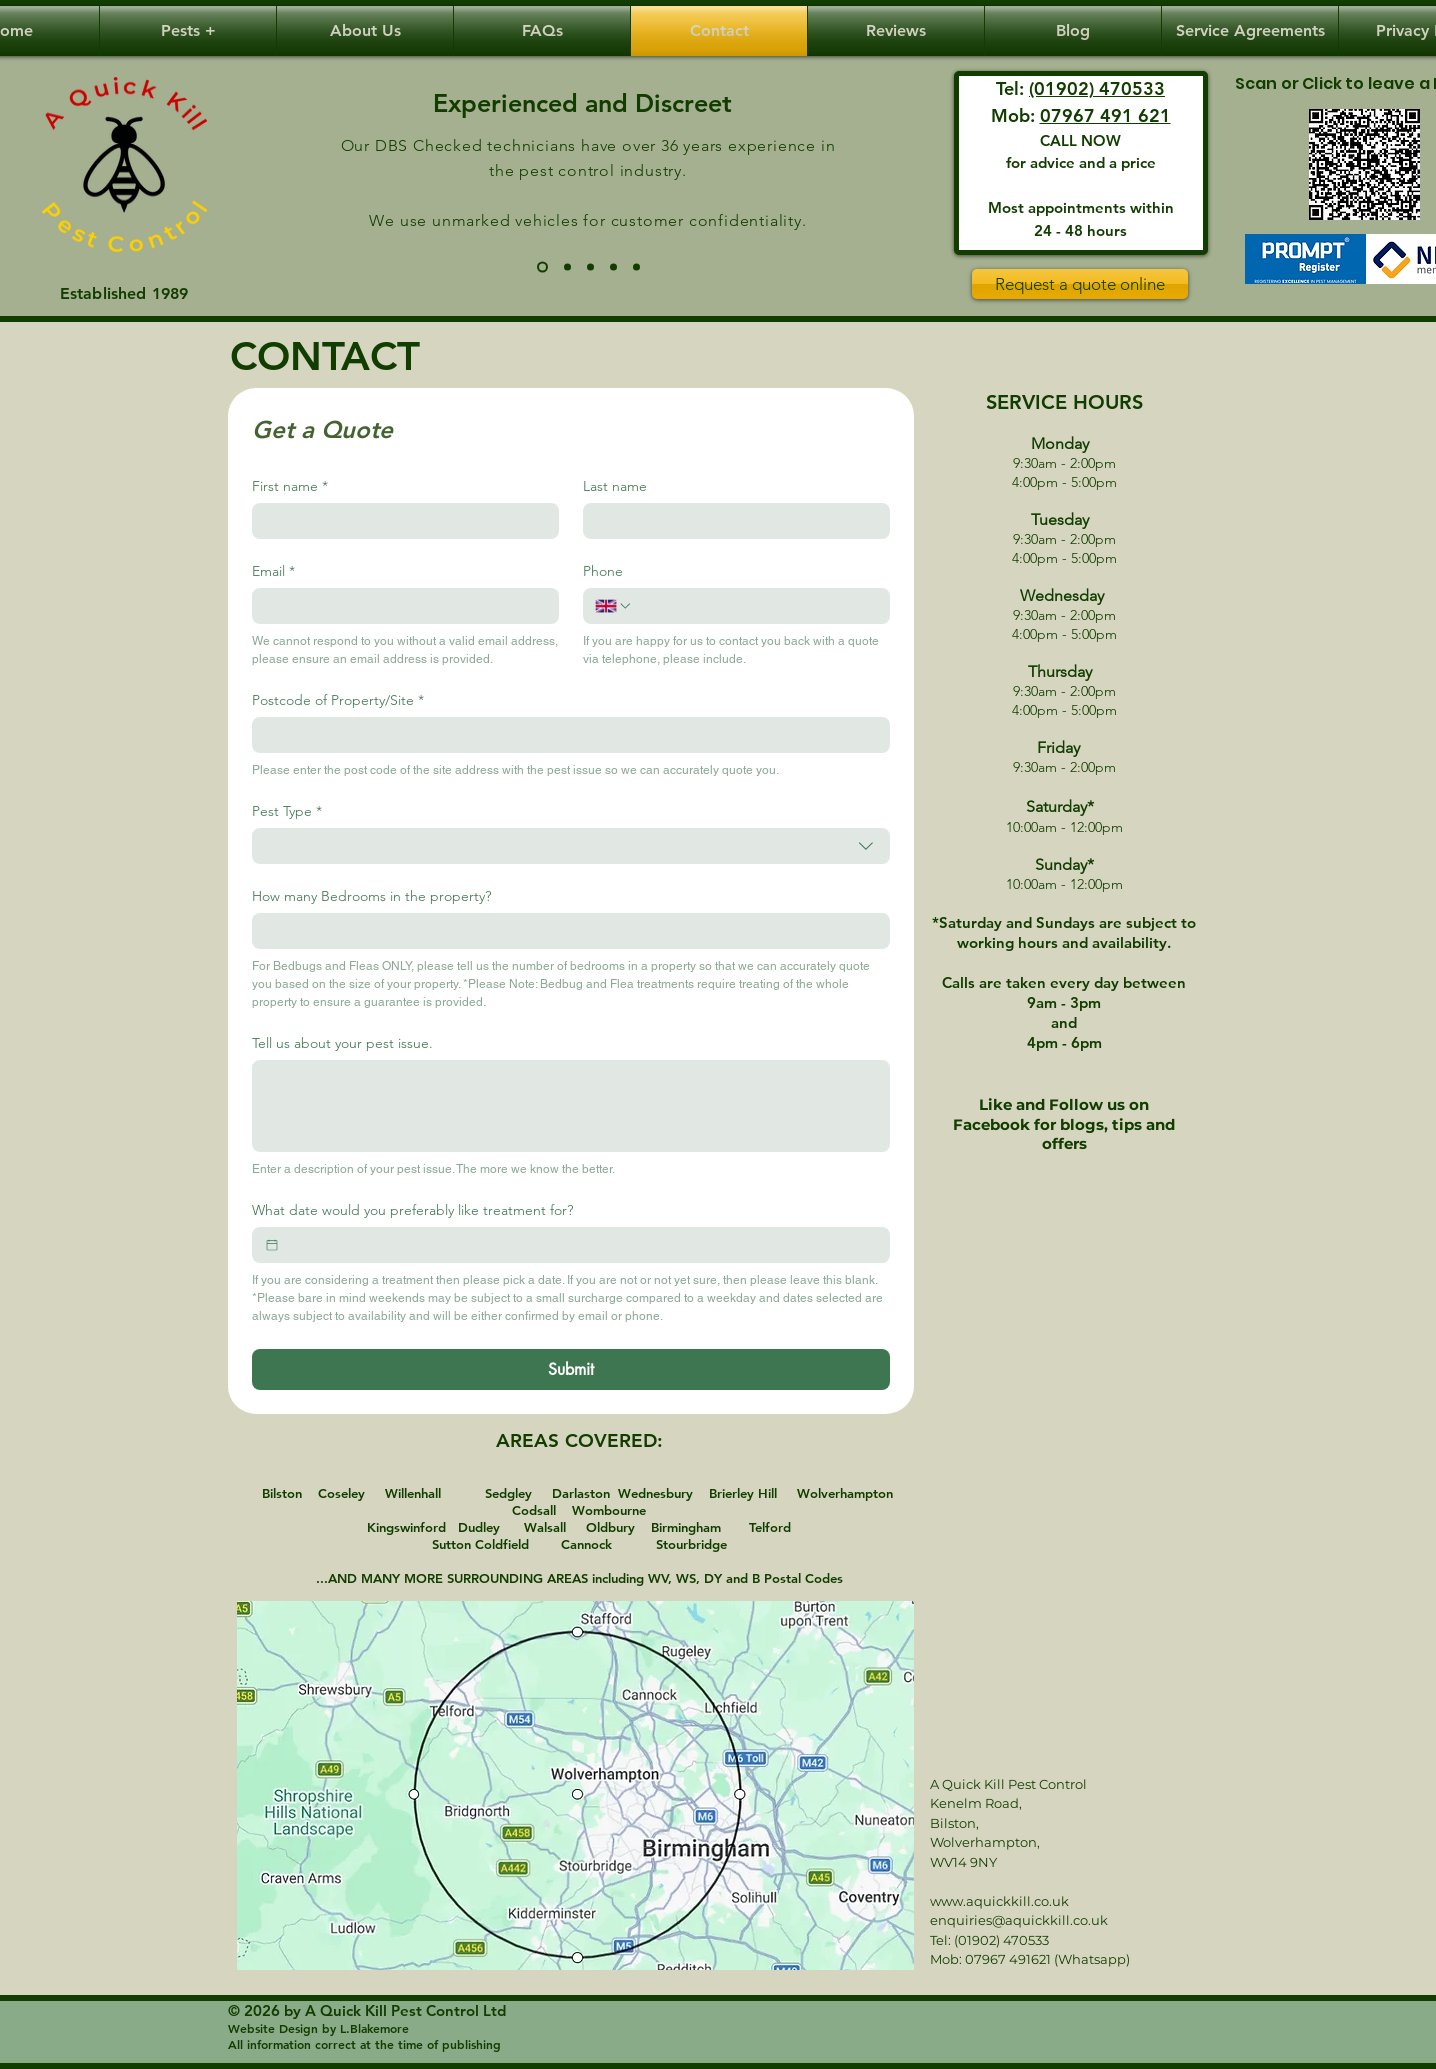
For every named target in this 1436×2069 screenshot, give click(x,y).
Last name (615, 486)
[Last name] (730, 521)
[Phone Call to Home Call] (567, 267)
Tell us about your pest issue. (342, 1043)
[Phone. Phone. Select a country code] (614, 606)
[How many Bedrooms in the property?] (565, 931)
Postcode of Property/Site (338, 700)
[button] (188, 31)
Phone (603, 571)
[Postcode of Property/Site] (565, 735)
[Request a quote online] (1080, 284)
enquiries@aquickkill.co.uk (1019, 1920)
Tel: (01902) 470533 (989, 1940)
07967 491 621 (1105, 115)
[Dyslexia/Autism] (636, 267)
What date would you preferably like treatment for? (412, 1210)
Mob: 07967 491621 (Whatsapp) (1030, 1959)
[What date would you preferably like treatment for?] (272, 1245)
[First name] (399, 521)
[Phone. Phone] (755, 606)
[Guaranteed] (613, 267)
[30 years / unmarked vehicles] (542, 267)
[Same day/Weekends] (590, 267)
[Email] (399, 606)
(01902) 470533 (1097, 88)
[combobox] (571, 846)
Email (273, 571)
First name (290, 486)
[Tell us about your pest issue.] (571, 1106)
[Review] (1364, 164)
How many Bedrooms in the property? (371, 896)
